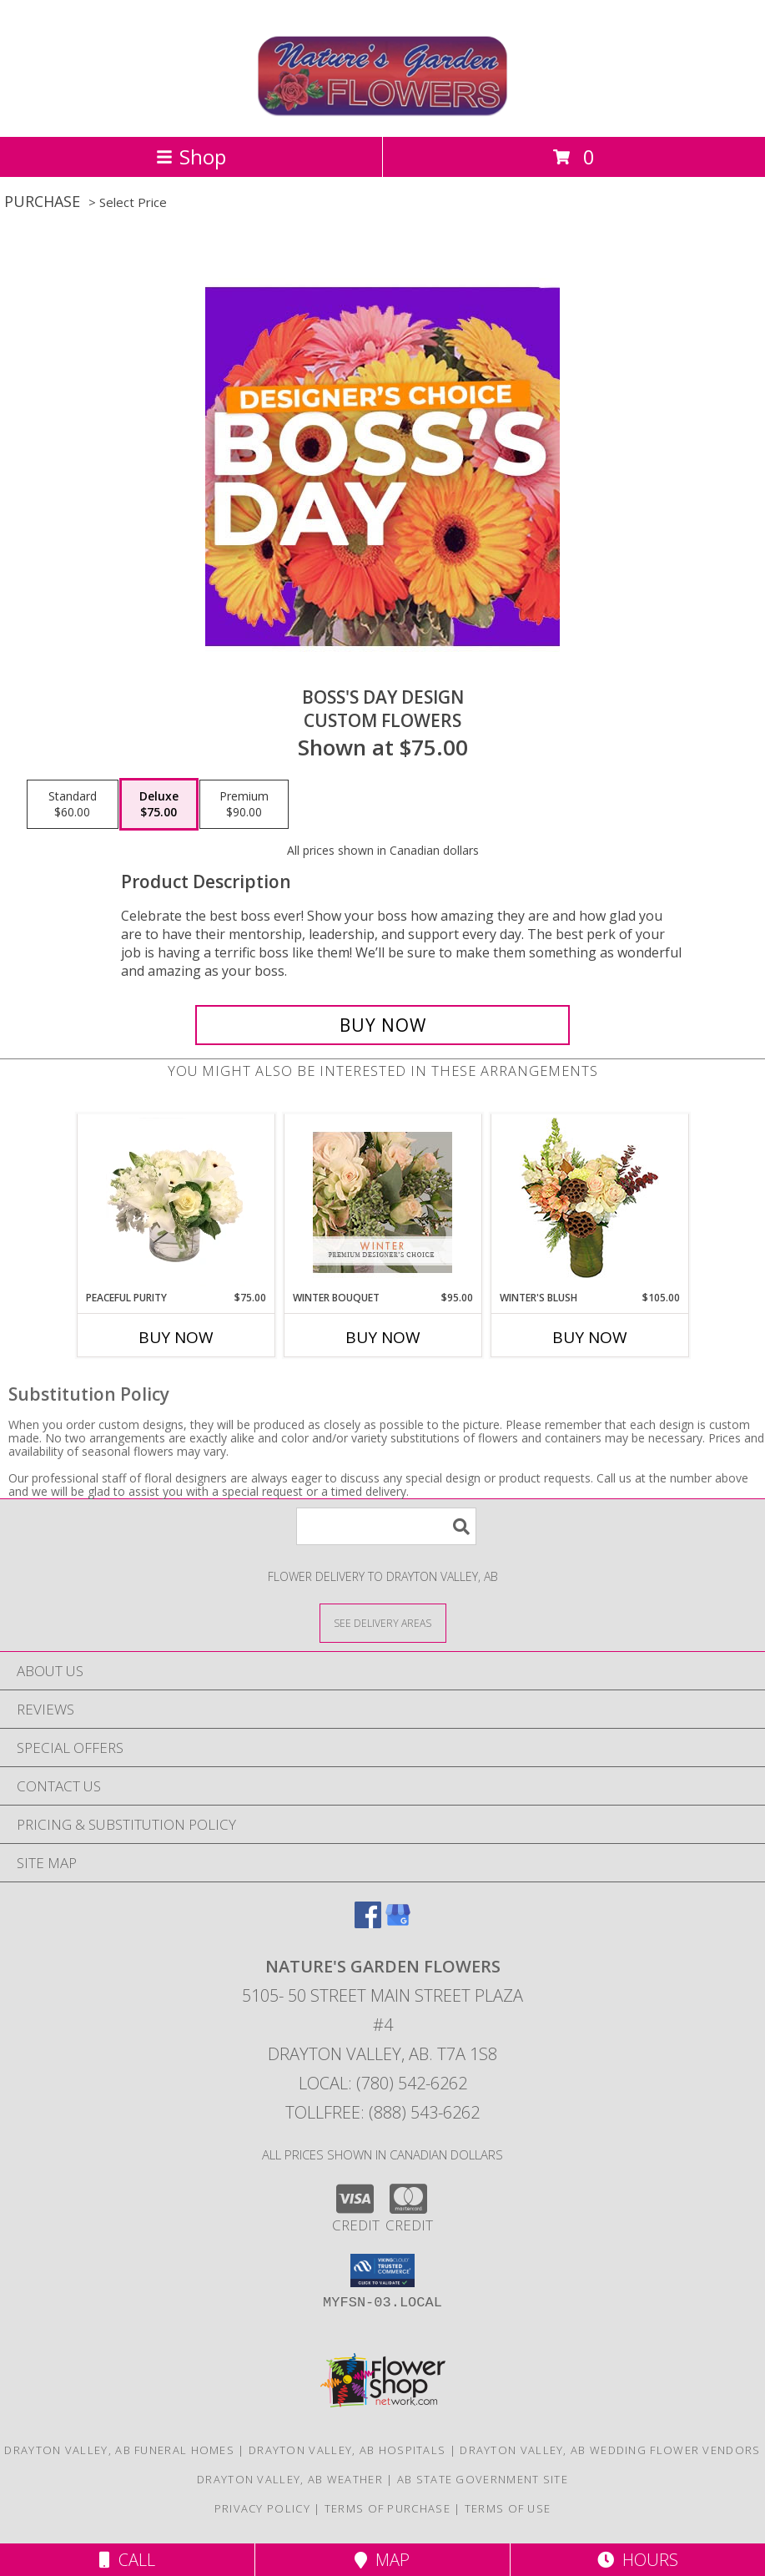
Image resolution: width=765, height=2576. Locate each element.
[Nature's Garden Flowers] (382, 112)
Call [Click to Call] (127, 2559)
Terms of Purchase (387, 2508)
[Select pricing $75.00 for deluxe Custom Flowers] (159, 804)
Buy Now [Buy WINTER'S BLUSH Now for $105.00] (589, 1337)
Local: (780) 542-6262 (383, 2083)
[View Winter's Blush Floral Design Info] (589, 1202)
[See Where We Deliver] (383, 1622)
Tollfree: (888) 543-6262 (382, 2112)
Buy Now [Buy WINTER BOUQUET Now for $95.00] (382, 1337)
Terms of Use (508, 2508)
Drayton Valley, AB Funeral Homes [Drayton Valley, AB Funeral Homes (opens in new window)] (119, 2449)
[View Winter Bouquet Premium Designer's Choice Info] (382, 1202)
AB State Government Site (482, 2479)
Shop (191, 156)
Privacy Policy (262, 2508)
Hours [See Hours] (637, 2559)
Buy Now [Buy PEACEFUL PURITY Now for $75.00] (176, 1337)
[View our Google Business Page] (398, 1922)
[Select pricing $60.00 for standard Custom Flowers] (73, 804)
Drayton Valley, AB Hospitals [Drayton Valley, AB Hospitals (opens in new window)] (347, 2449)
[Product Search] (386, 1526)
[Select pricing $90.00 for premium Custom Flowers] (244, 804)
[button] (382, 2270)
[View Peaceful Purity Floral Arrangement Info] (175, 1202)
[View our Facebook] (368, 1922)
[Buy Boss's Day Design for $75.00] (382, 1025)
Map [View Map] (382, 2559)
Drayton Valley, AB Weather (290, 2479)
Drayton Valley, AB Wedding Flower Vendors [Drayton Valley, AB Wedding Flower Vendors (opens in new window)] (610, 2449)
